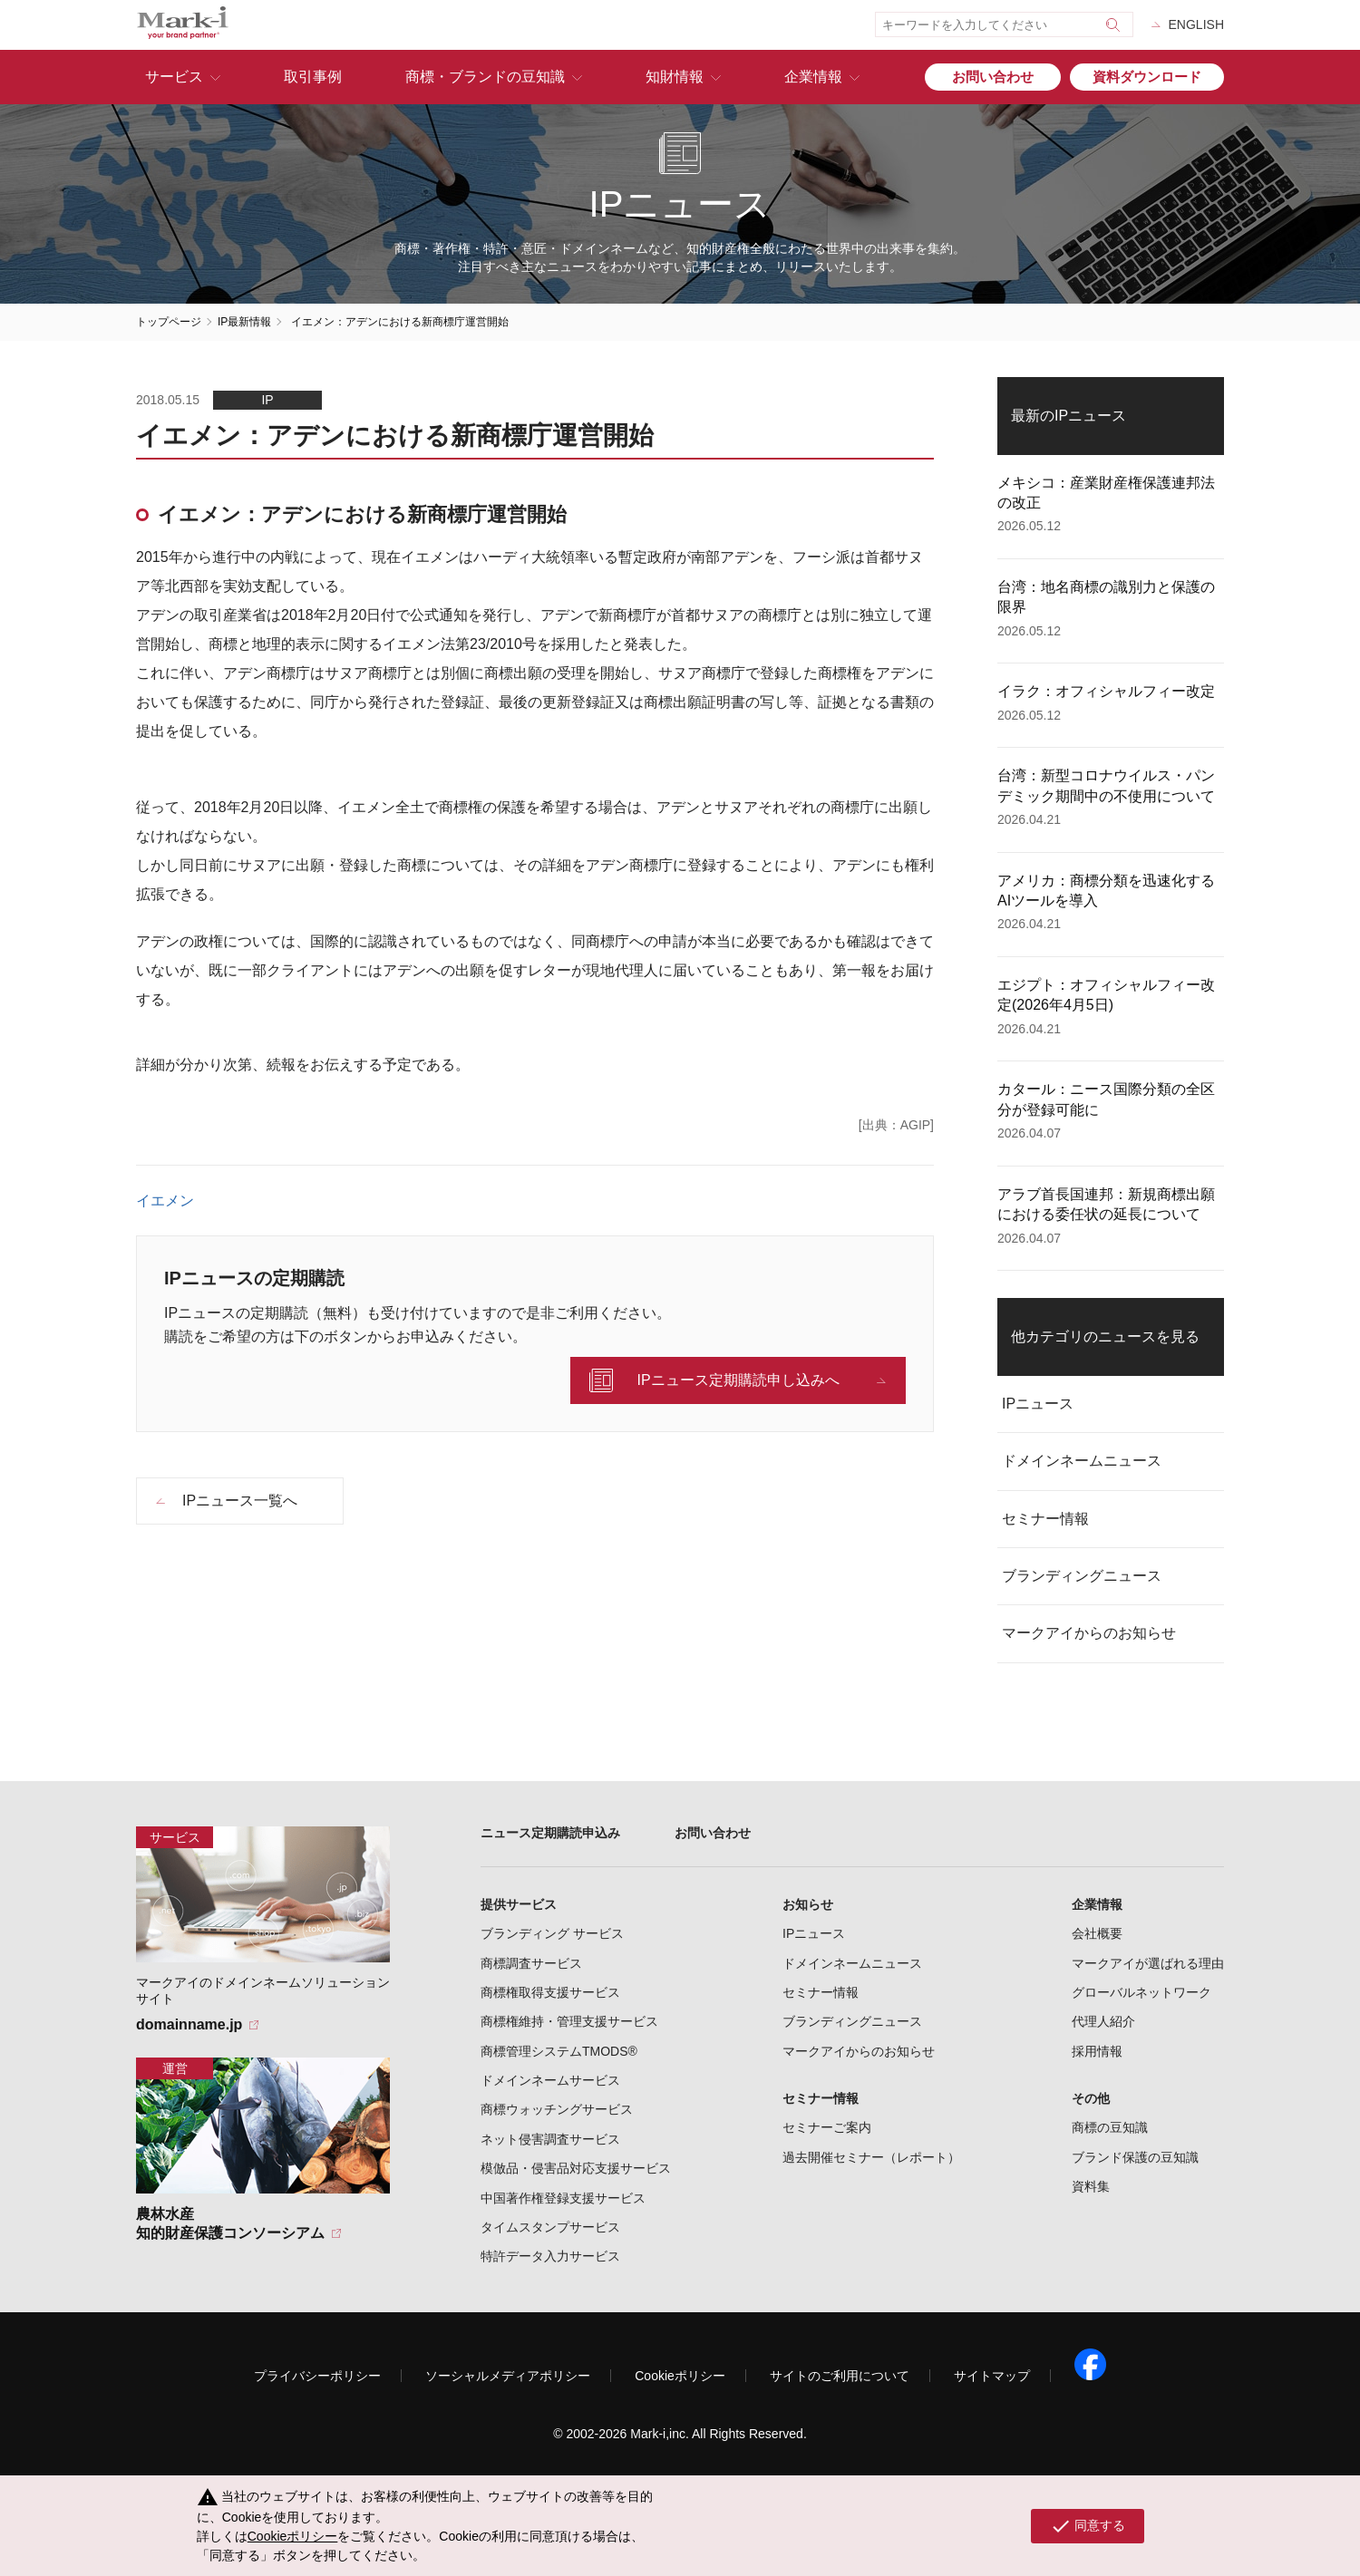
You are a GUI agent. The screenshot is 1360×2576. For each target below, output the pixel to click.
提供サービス (519, 1904)
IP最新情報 (244, 321)
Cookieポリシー (680, 2375)
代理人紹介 (1103, 2021)
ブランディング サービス (552, 1933)
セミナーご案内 (826, 2127)
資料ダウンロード (1147, 76)
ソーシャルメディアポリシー (507, 2375)
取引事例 (313, 76)
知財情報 (675, 76)
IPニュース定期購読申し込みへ (737, 1380)
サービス (174, 76)
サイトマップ (992, 2375)
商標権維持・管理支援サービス (569, 2021)
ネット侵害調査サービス (550, 2139)
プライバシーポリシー (317, 2375)
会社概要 (1097, 1933)
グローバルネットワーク (1141, 1992)
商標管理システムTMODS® (559, 2051)
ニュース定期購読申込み (550, 1832)
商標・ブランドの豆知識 (485, 76)
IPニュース (1037, 1403)
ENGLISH (1196, 24)
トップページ (168, 321)
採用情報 (1097, 2051)
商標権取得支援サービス (550, 1992)
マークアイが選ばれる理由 (1148, 1963)
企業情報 (813, 76)
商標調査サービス (531, 1963)
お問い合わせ (993, 76)
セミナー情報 (1045, 1518)
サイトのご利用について (839, 2375)
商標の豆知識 (1110, 2127)
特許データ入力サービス (550, 2256)
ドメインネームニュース (1081, 1460)
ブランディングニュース (1081, 1575)
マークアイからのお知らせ (1089, 1633)
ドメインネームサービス (550, 2080)
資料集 (1091, 2186)
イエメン (165, 1201)
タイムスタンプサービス (550, 2227)
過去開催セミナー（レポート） (871, 2157)
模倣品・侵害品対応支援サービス (576, 2168)
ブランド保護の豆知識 (1135, 2157)
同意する (1087, 2526)
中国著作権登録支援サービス (563, 2198)
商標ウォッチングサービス (557, 2109)
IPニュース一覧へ (239, 1500)
